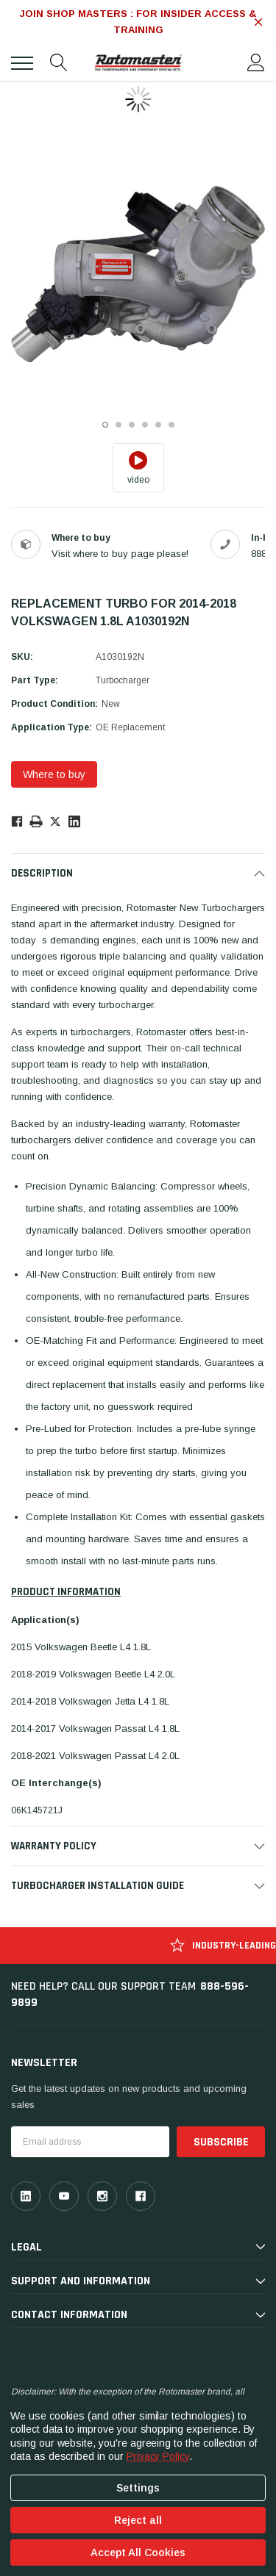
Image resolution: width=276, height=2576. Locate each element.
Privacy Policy (158, 2456)
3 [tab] (132, 425)
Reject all (138, 2520)
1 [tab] (105, 425)
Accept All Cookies (138, 2552)
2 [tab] (118, 425)
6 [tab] (171, 425)
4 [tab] (145, 425)
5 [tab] (158, 425)
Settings (138, 2488)
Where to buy (54, 774)
